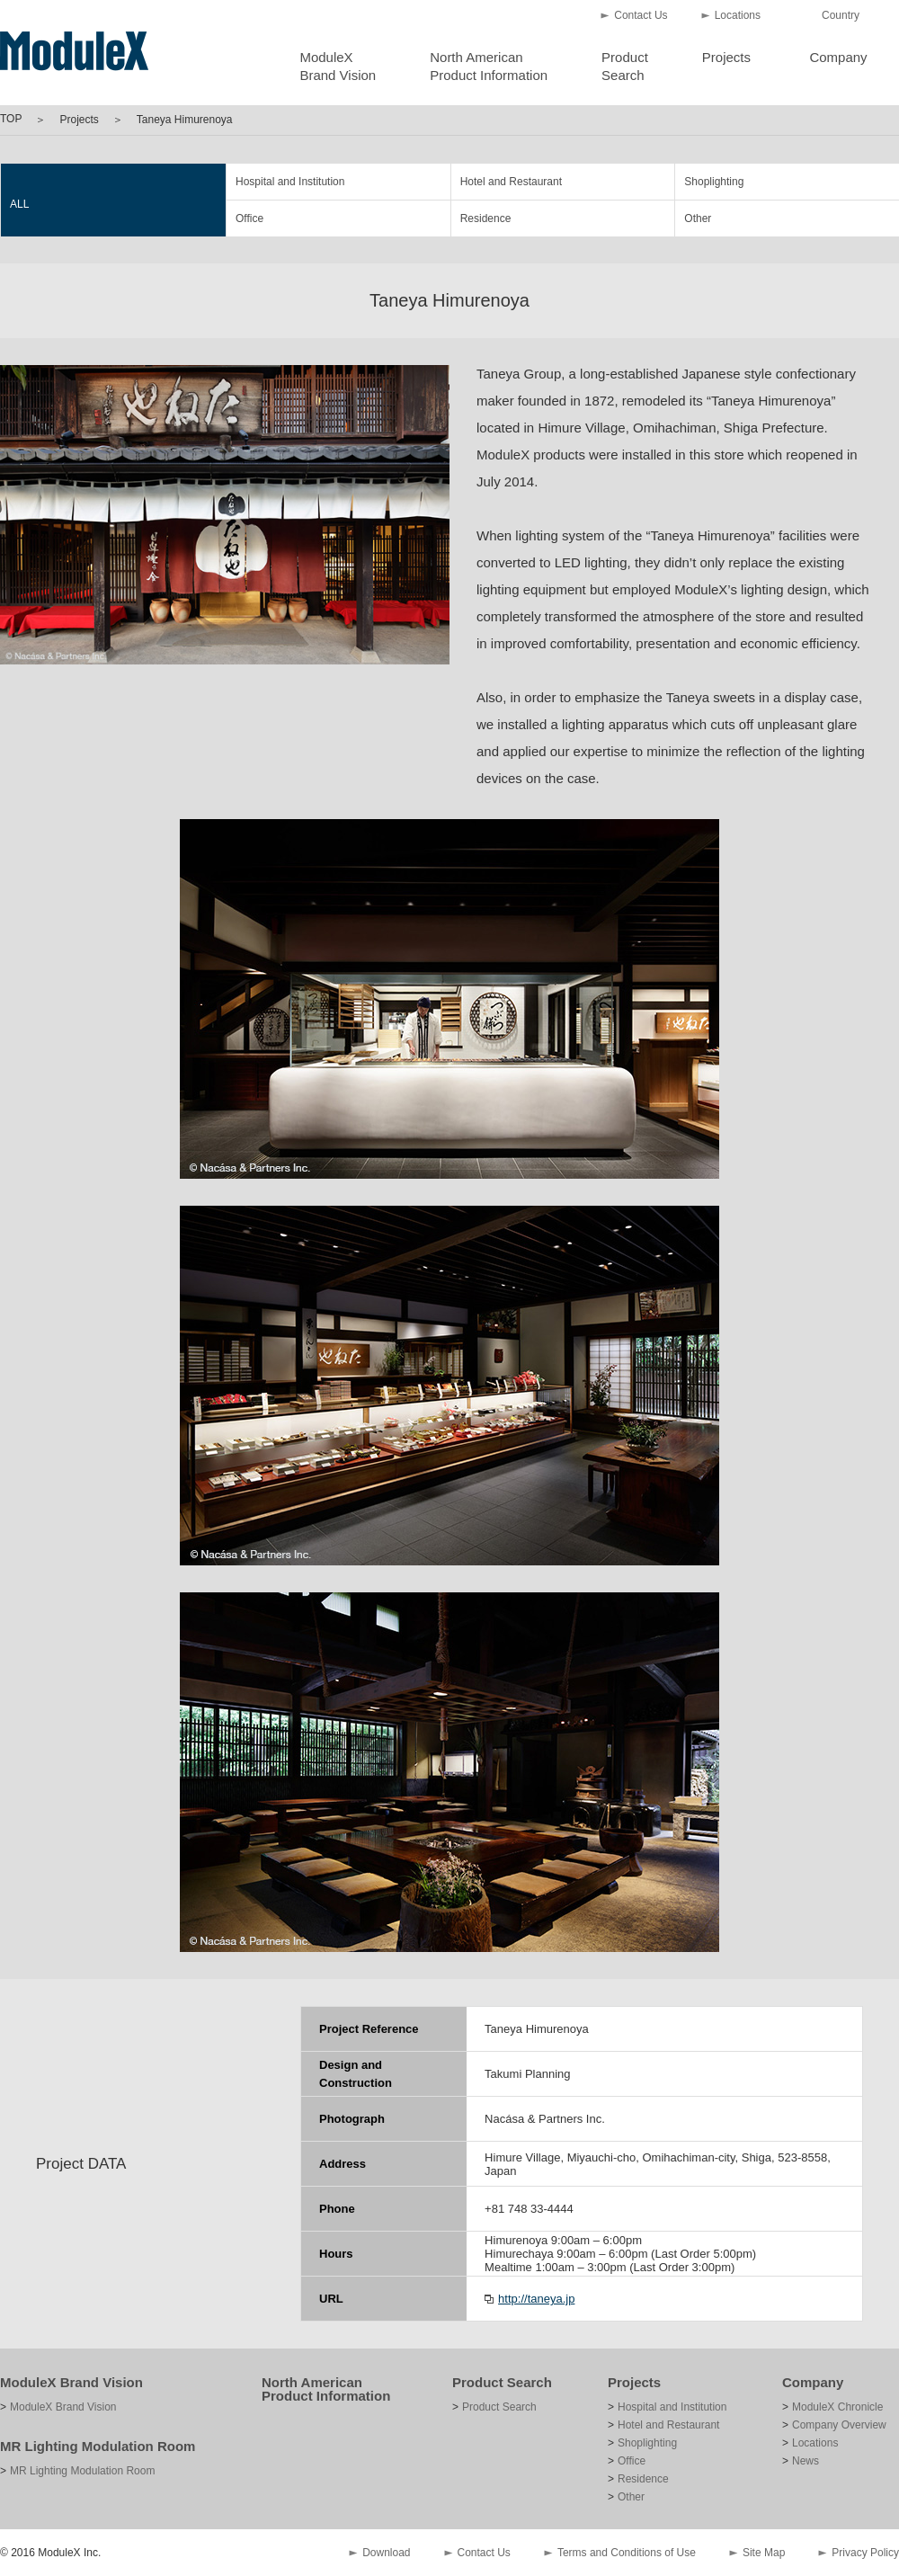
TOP (11, 118)
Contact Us (640, 15)
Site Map (764, 2552)
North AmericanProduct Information (488, 66)
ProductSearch (624, 66)
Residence (486, 218)
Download (386, 2552)
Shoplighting (713, 181)
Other (697, 218)
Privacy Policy (865, 2552)
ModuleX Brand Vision (71, 2382)
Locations (738, 15)
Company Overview (839, 2425)
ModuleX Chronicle (837, 2407)
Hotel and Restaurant (511, 181)
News (805, 2461)
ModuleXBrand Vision (337, 66)
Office (249, 218)
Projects (726, 57)
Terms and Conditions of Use (626, 2552)
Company (838, 57)
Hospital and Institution (290, 181)
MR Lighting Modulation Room (97, 2446)
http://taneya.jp (536, 2298)
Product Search (502, 2382)
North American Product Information (326, 2389)
